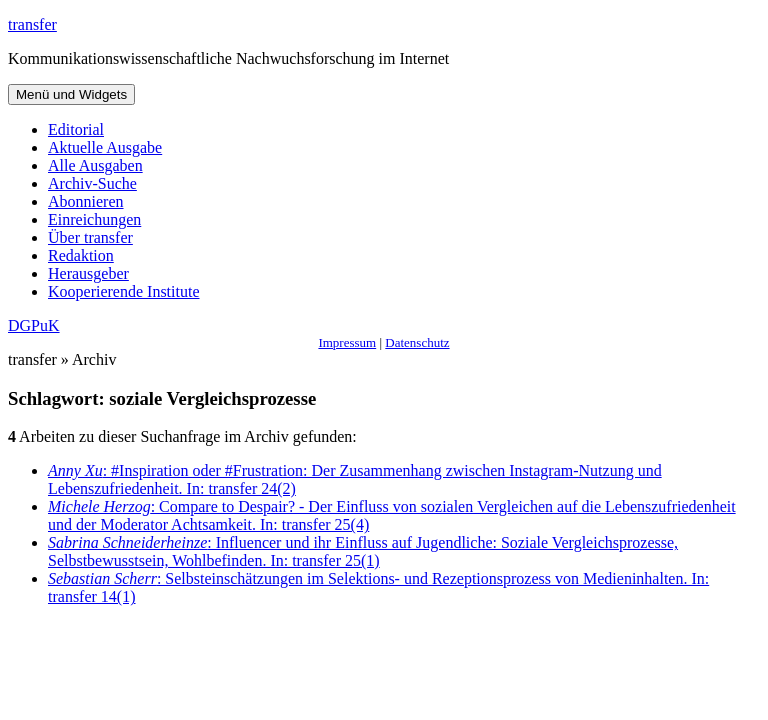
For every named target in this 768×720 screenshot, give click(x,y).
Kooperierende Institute (124, 291)
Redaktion (81, 255)
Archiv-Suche (92, 183)
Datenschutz (417, 342)
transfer (32, 24)
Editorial (76, 129)
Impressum (347, 342)
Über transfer (90, 237)
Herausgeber (88, 273)
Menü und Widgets (71, 94)
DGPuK (34, 325)
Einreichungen (94, 219)
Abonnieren (86, 201)
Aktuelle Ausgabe (105, 147)
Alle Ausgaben (95, 165)
